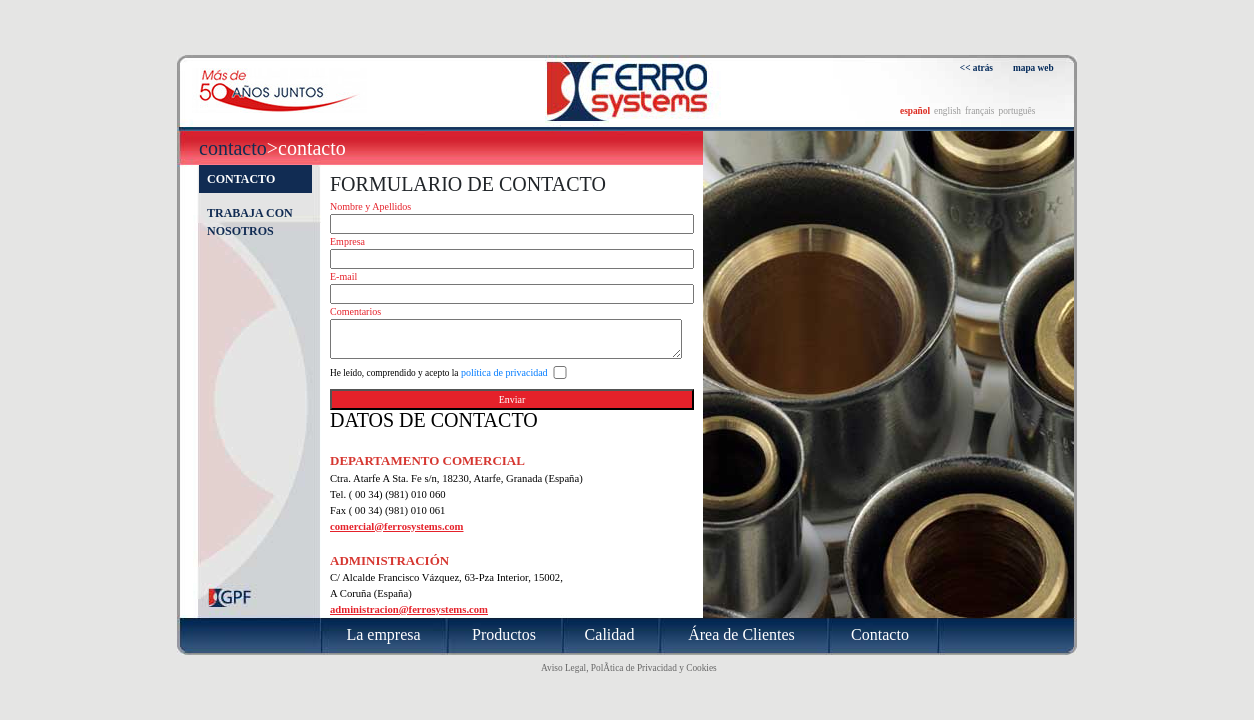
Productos (504, 634)
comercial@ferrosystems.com (397, 526)
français (980, 111)
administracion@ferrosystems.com (409, 609)
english (947, 111)
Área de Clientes (741, 634)
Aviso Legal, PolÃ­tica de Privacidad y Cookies (629, 668)
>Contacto (306, 148)
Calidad (610, 634)
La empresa (383, 634)
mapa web (1033, 68)
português (1016, 111)
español (915, 111)
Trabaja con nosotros (250, 222)
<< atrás (976, 68)
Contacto (233, 148)
